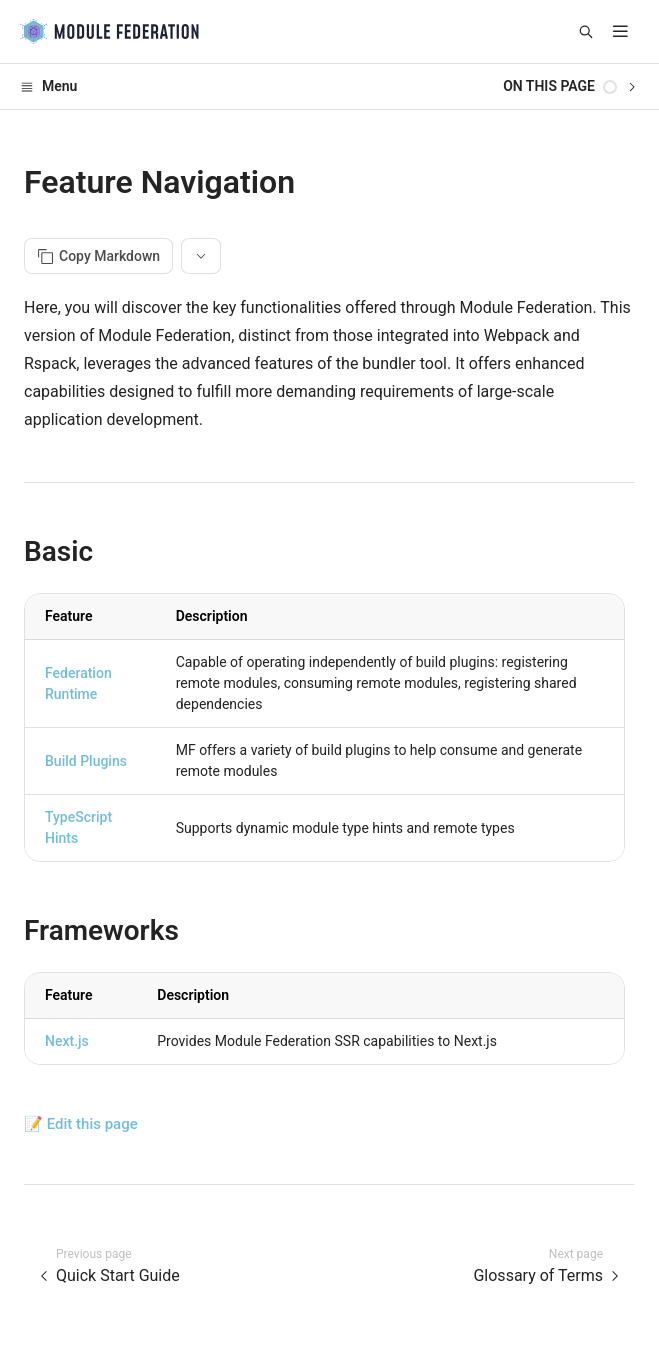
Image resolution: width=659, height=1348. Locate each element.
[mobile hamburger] (620, 31)
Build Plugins (86, 761)
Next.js (67, 1041)
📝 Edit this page (81, 1124)
